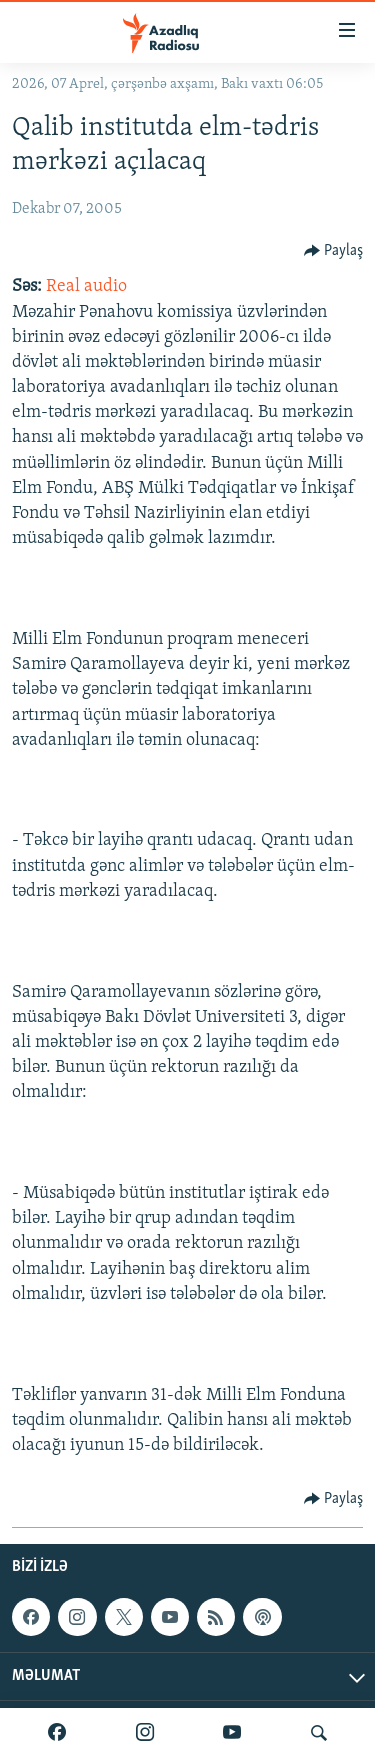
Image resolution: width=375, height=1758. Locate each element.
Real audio (86, 286)
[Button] (334, 251)
